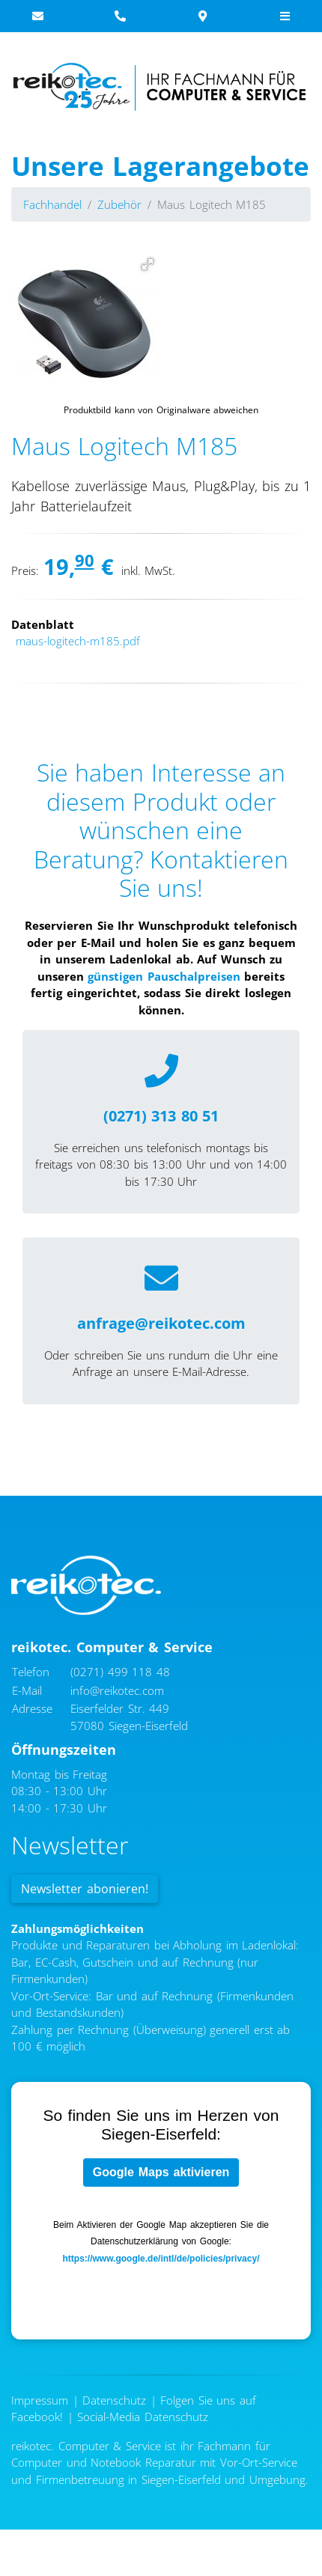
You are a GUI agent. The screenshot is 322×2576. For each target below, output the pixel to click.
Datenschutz (114, 2400)
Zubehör (119, 204)
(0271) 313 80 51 (161, 1116)
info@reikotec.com (117, 1690)
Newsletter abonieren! (84, 1889)
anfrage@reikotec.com (161, 1323)
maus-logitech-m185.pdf (78, 640)
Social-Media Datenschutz (142, 2416)
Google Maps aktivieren (161, 2172)
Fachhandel (52, 204)
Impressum (39, 2400)
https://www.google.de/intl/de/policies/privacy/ (161, 2258)
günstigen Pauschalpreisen (164, 976)
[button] (148, 264)
